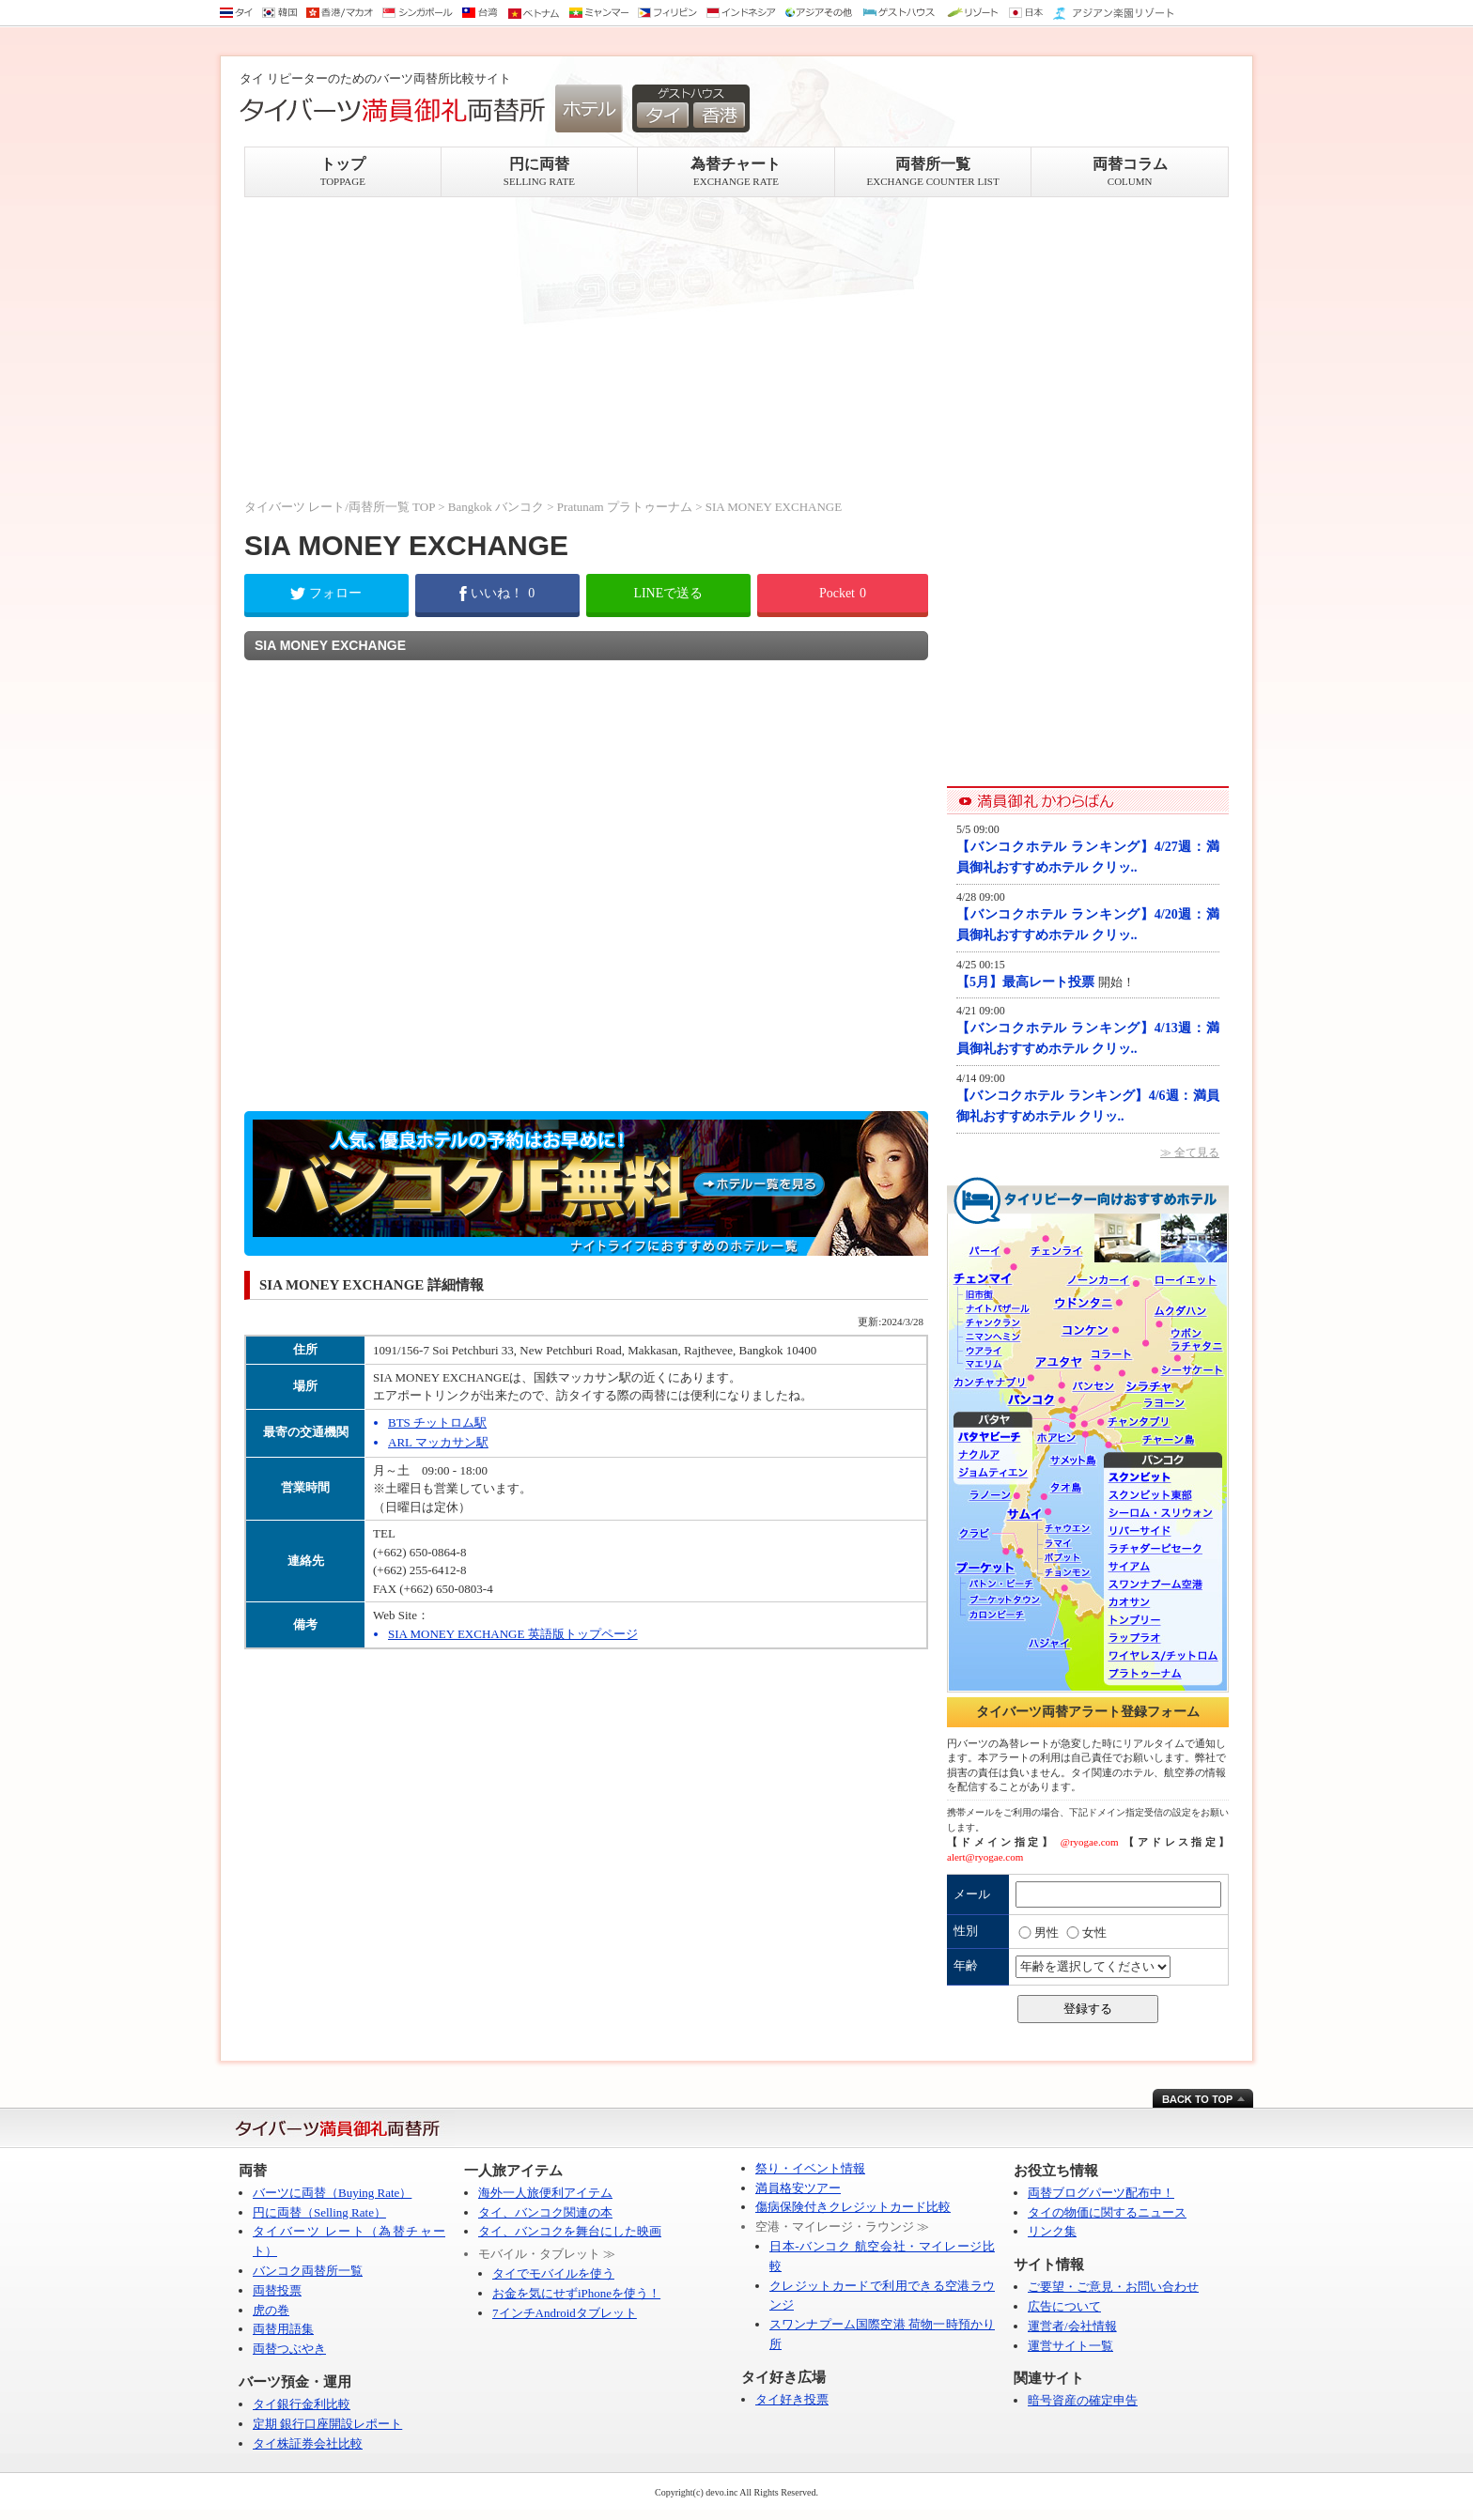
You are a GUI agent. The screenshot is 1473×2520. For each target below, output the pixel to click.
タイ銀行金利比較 (301, 2404)
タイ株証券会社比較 (308, 2443)
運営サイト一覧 (1070, 2346)
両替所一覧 (933, 171)
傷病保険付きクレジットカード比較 (853, 2207)
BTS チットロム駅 (437, 1422)
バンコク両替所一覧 (308, 2271)
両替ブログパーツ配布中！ (1101, 2193)
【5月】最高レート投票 (1027, 982)
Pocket (842, 593)
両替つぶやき (289, 2349)
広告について (1064, 2306)
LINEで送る (668, 593)
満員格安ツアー (798, 2188)
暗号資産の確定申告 (1083, 2400)
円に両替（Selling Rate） (319, 2212)
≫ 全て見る (1189, 1152)
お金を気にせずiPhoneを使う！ (576, 2293)
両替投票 (277, 2290)
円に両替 (539, 171)
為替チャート (736, 171)
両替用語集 (283, 2329)
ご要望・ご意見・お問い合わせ (1113, 2287)
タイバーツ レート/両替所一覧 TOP (339, 507)
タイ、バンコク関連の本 (545, 2212)
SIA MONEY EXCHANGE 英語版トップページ (513, 1634)
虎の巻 (271, 2310)
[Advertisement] (586, 347)
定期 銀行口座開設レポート (327, 2424)
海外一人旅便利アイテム (545, 2193)
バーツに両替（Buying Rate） (332, 2193)
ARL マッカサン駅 (438, 1442)
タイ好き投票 (792, 2399)
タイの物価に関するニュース (1107, 2212)
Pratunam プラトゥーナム (624, 507)
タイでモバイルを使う (553, 2273)
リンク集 (1052, 2231)
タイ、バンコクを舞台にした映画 (569, 2231)
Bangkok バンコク (496, 507)
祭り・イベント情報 (810, 2168)
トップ (343, 171)
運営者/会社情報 (1072, 2326)
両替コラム (1129, 171)
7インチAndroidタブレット (564, 2313)
